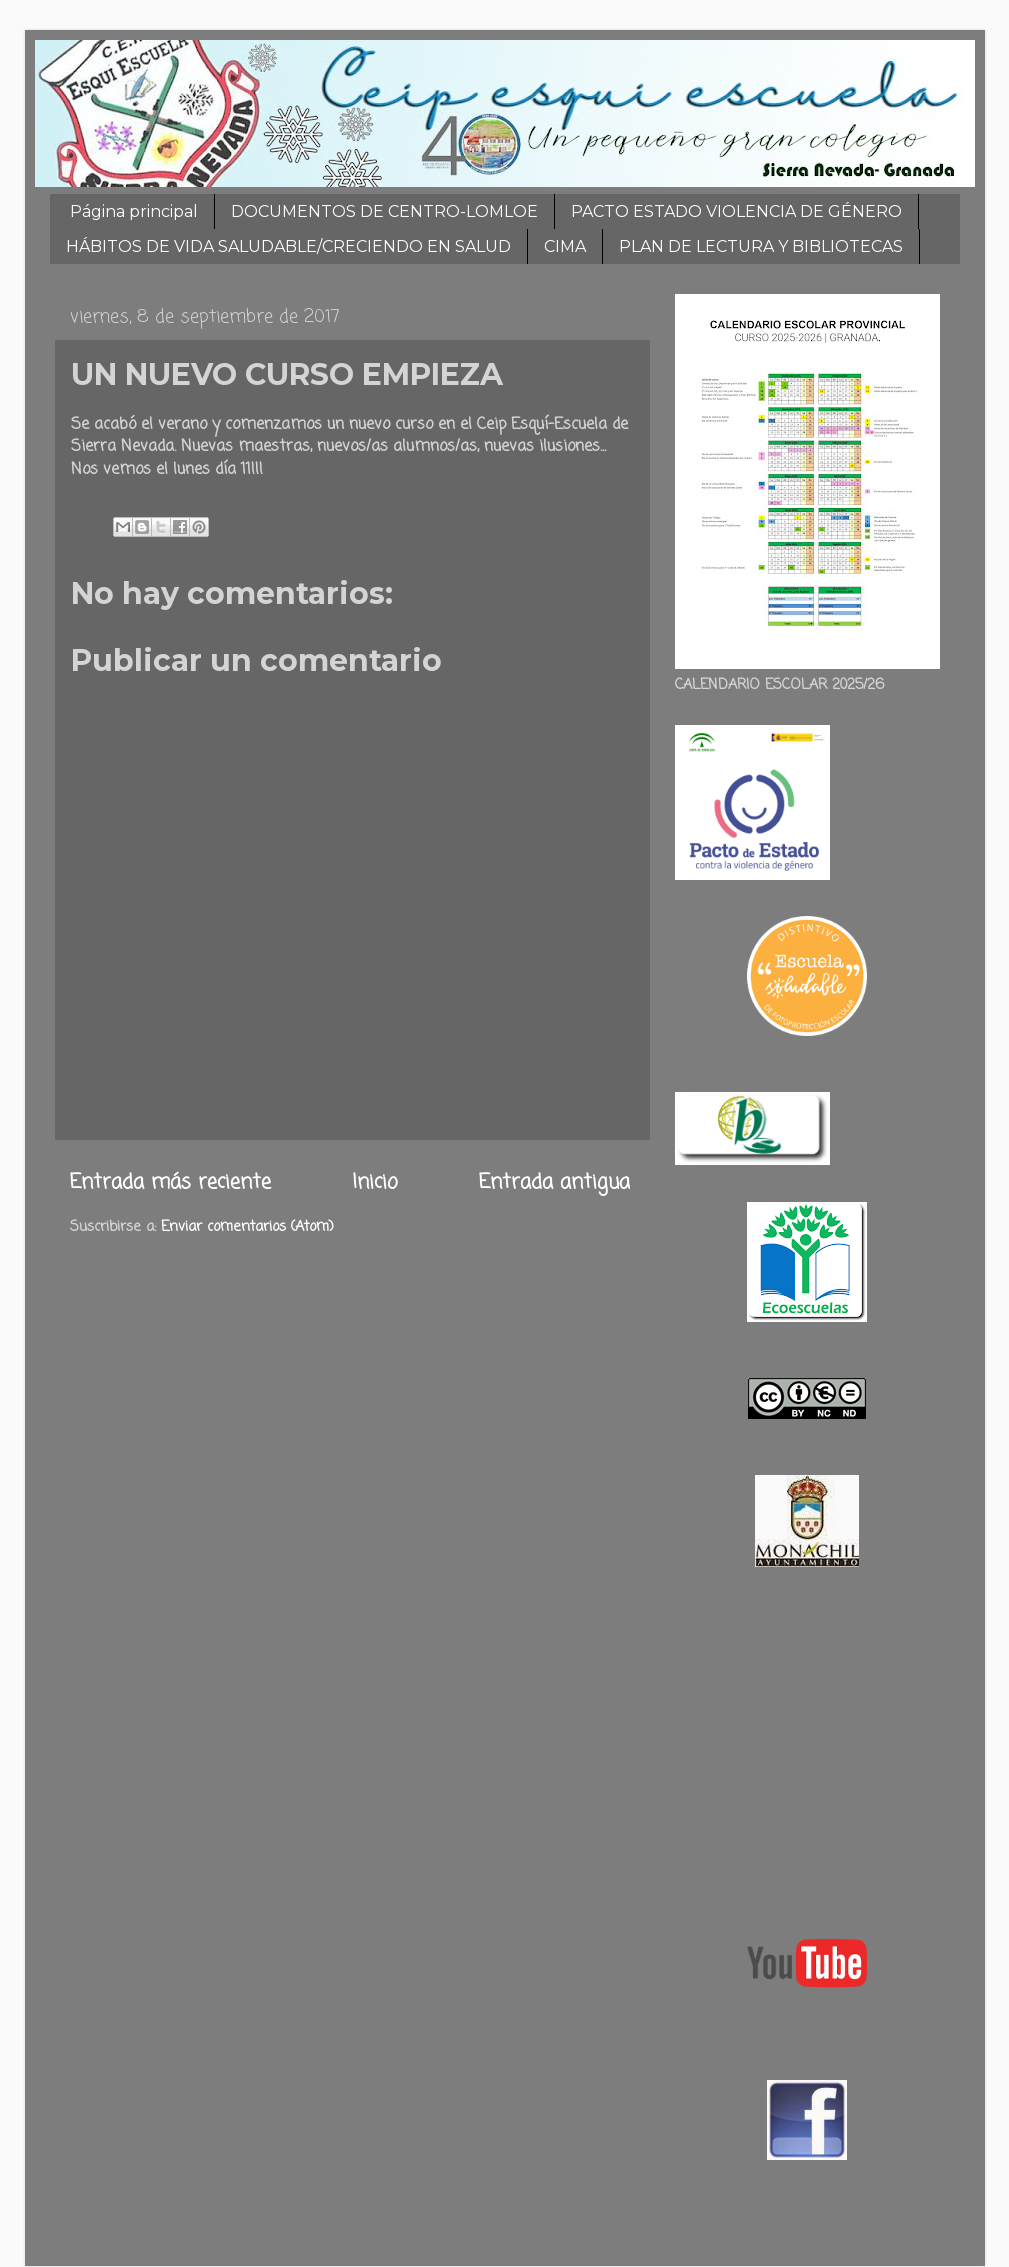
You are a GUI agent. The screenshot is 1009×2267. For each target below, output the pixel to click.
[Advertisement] (807, 1748)
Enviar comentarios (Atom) (247, 1227)
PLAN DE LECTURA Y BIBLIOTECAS (761, 246)
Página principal (134, 211)
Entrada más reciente (170, 1182)
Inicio (375, 1182)
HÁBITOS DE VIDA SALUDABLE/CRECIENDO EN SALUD (288, 246)
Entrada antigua (554, 1182)
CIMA (565, 246)
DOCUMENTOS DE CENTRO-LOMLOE (384, 211)
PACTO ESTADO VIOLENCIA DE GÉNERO (736, 211)
